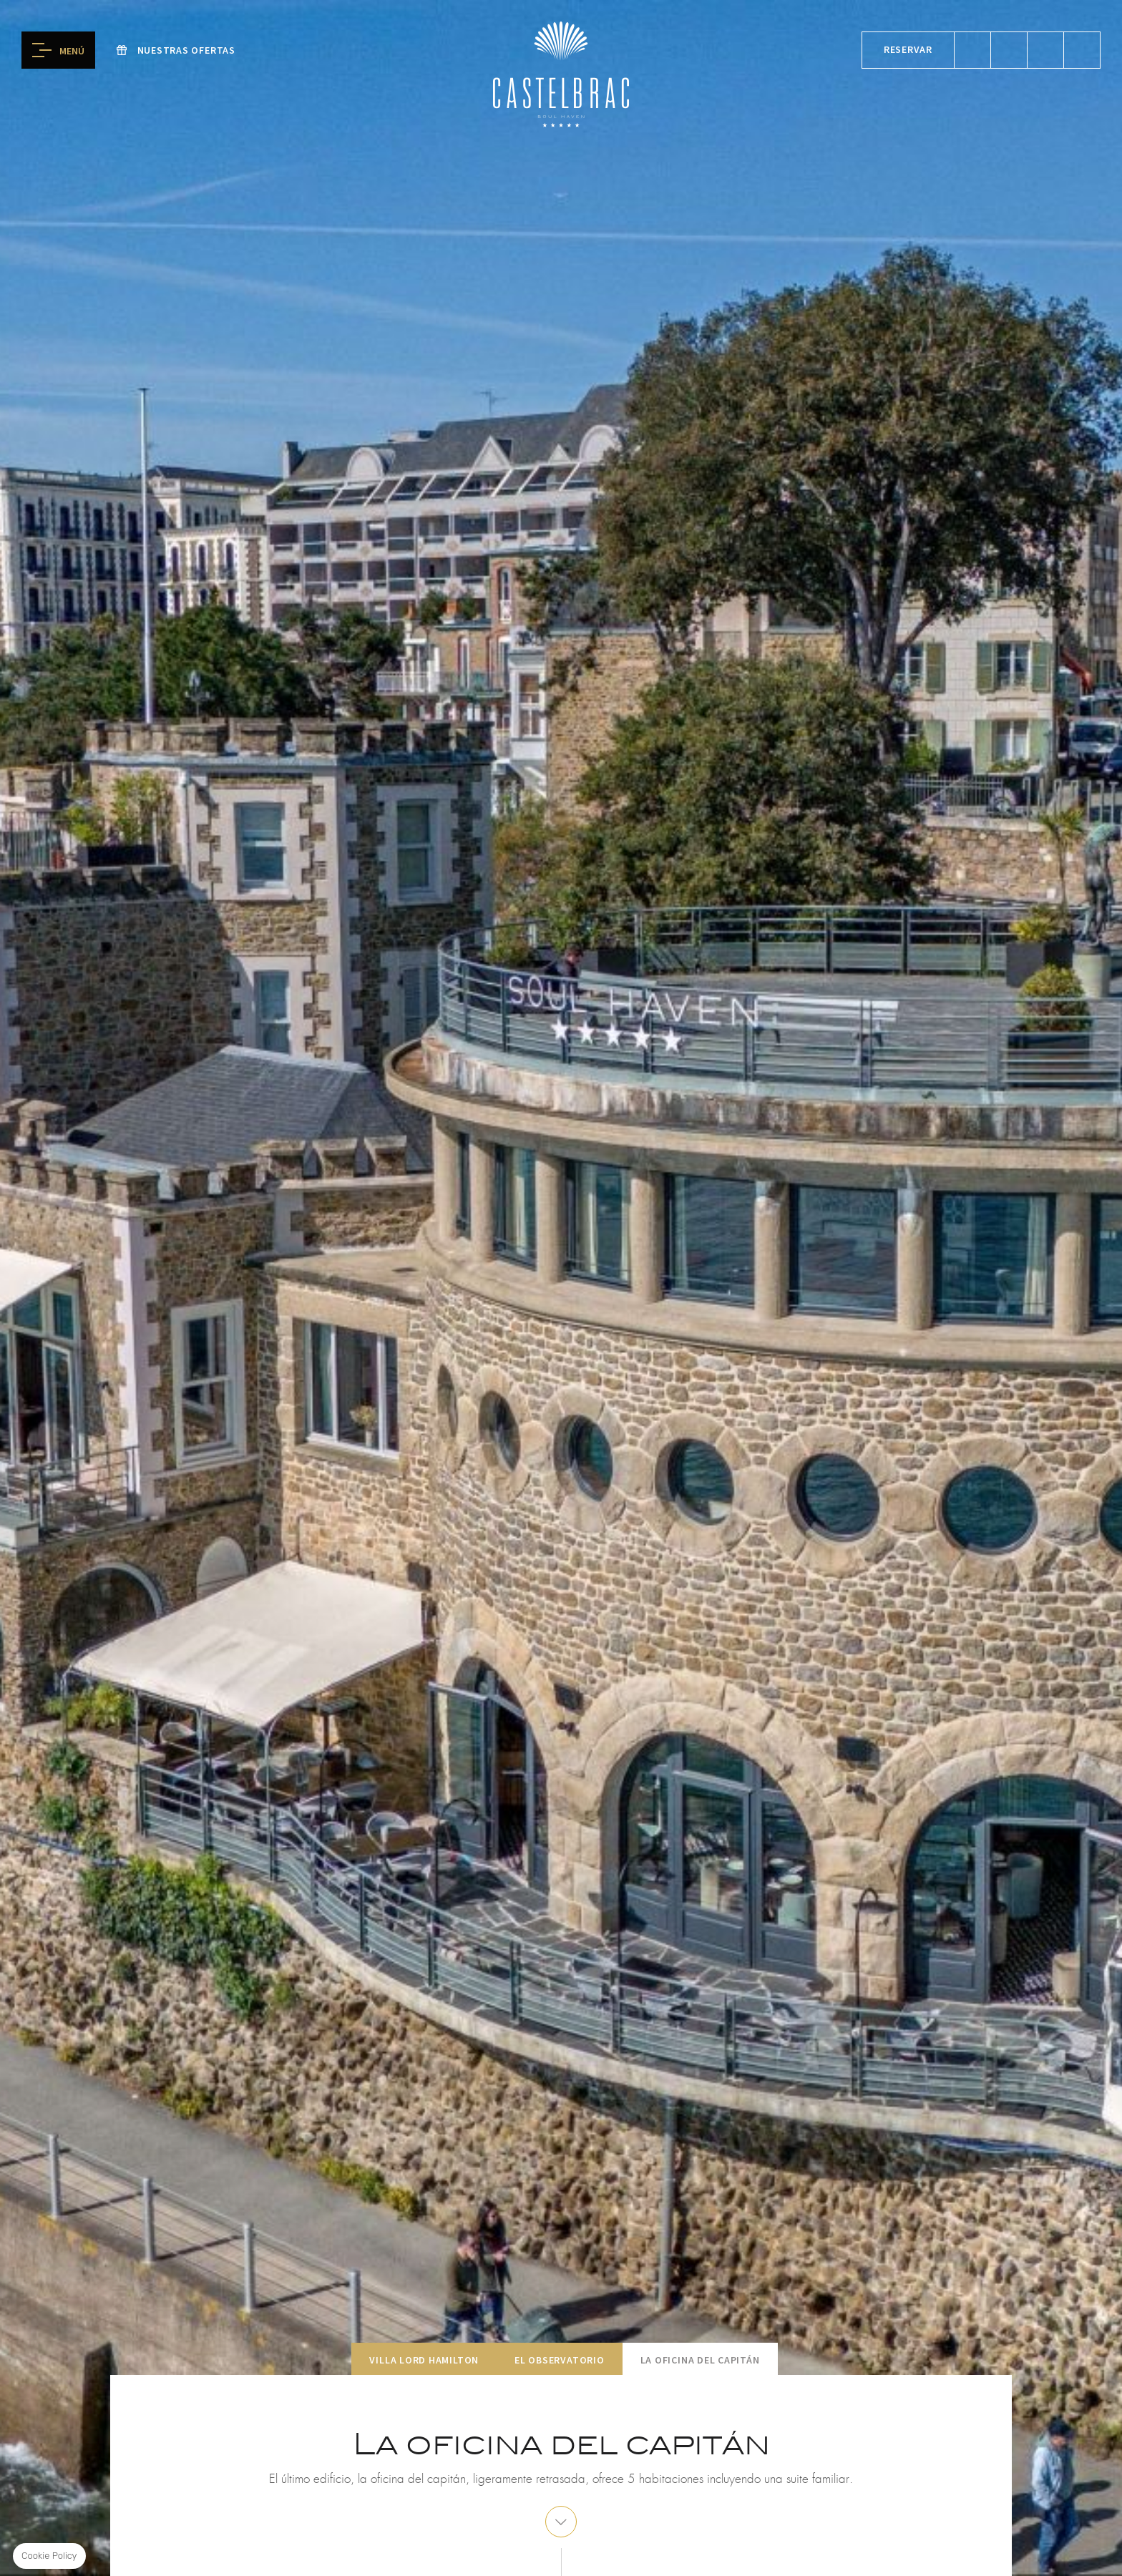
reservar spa (1045, 50)
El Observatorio (559, 2359)
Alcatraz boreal (1082, 50)
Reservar (908, 49)
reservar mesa (1009, 50)
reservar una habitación (972, 50)
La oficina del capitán (700, 2359)
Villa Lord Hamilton (424, 2359)
